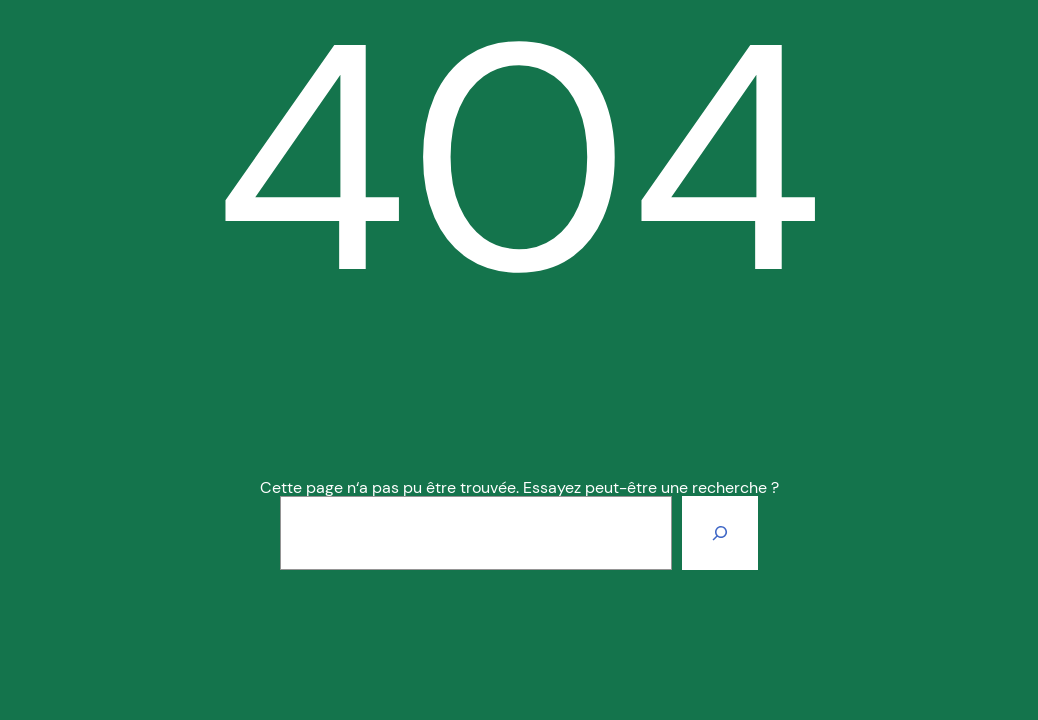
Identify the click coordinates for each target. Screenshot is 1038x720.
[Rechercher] (720, 533)
